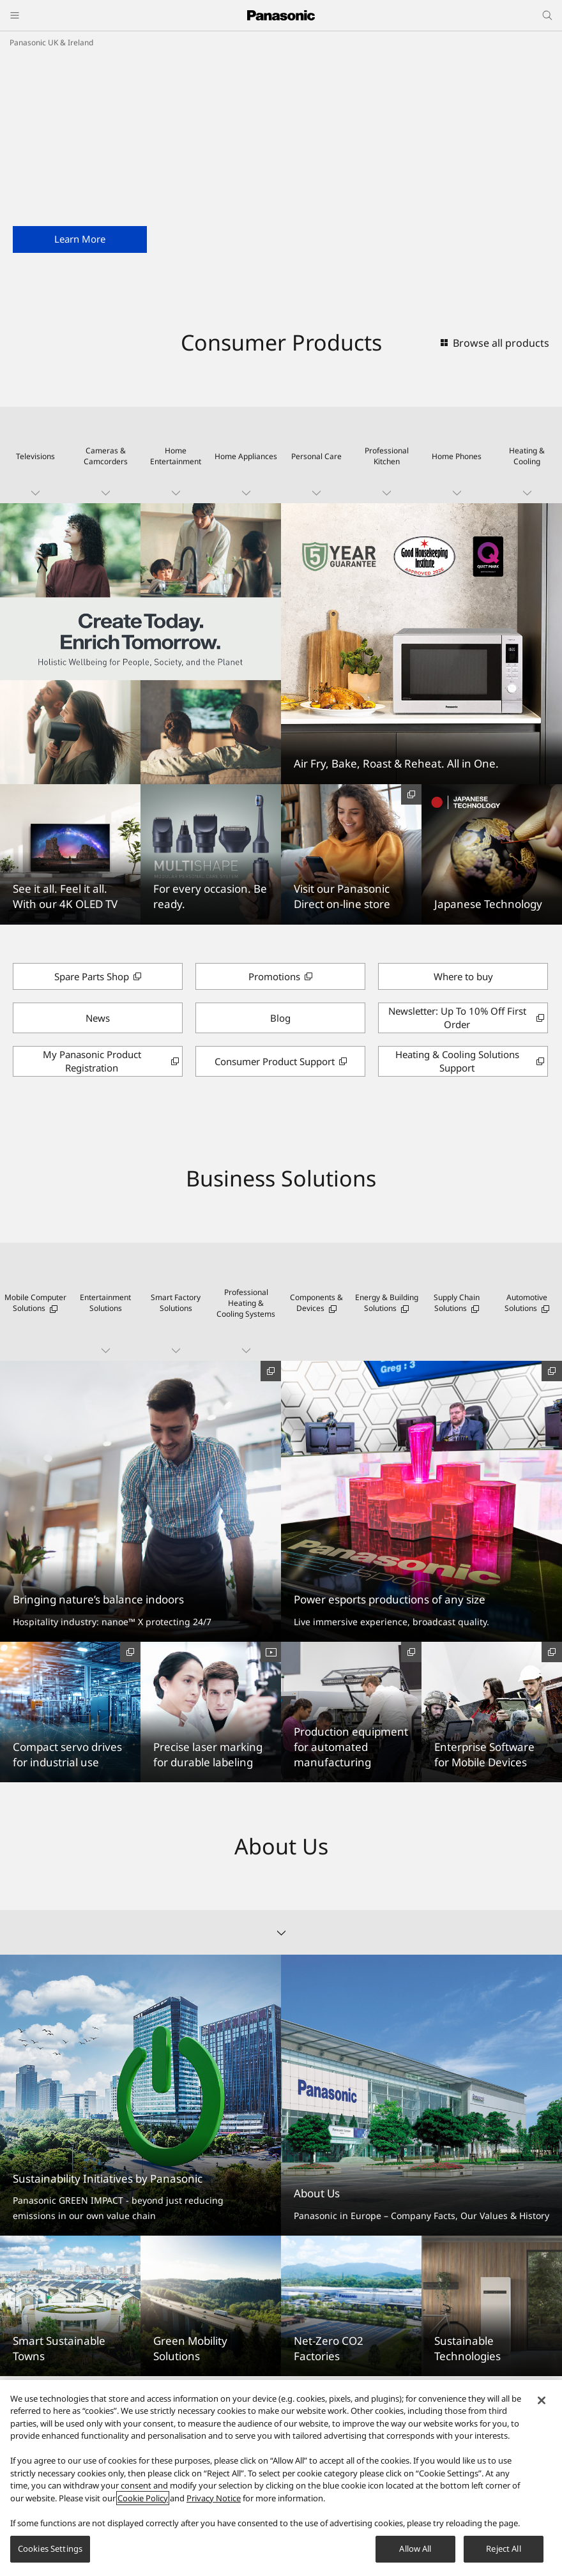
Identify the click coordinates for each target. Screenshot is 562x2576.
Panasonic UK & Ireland (51, 42)
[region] (281, 2478)
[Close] (542, 2400)
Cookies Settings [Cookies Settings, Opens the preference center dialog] (50, 2548)
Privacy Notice (213, 2498)
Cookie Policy (143, 2498)
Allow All (415, 2548)
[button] (35, 455)
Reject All (503, 2548)
